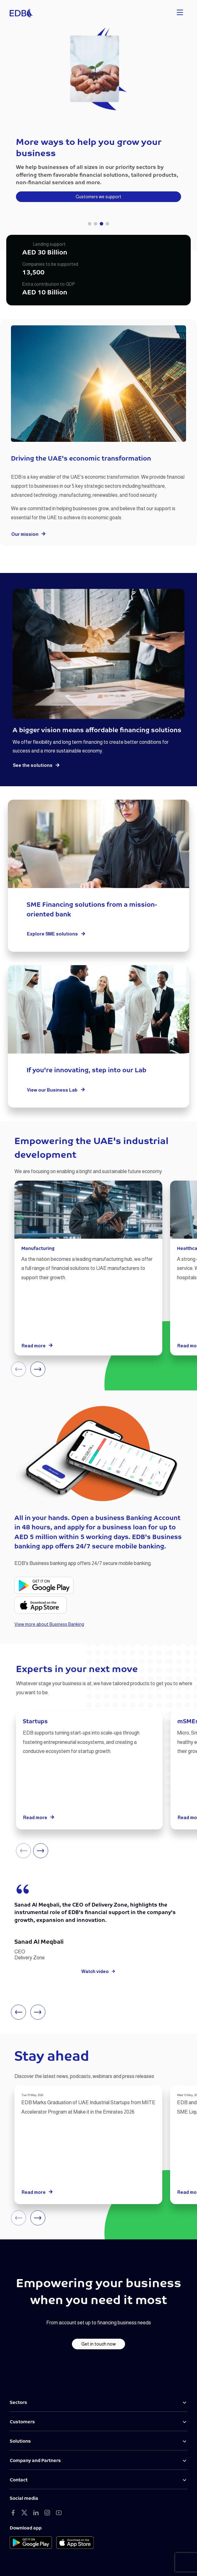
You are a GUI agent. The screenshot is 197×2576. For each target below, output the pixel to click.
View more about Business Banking (49, 1624)
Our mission (28, 534)
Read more (37, 1345)
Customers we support (98, 196)
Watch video (98, 1971)
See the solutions (36, 765)
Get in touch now (98, 2344)
